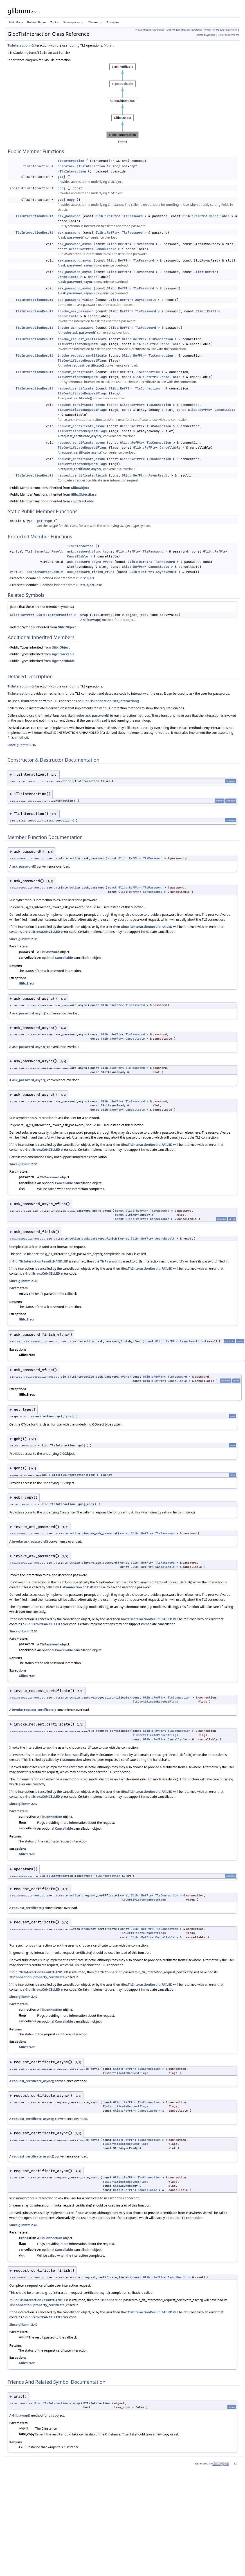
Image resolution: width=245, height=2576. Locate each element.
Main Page (16, 22)
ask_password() (72, 237)
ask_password (69, 216)
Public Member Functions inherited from (48, 488)
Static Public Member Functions (184, 29)
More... (109, 45)
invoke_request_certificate (82, 339)
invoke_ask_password (76, 311)
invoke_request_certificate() (82, 365)
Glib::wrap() (92, 620)
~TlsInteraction (72, 171)
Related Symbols (205, 34)
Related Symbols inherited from (42, 627)
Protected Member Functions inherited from (51, 578)
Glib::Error (27, 983)
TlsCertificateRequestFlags (82, 344)
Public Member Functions (149, 29)
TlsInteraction (19, 45)
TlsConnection (160, 339)
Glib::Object (80, 488)
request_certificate (76, 372)
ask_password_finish (76, 300)
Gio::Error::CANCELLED (42, 931)
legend (122, 141)
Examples (112, 22)
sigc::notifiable (63, 661)
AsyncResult (145, 300)
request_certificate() (76, 398)
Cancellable (219, 216)
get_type (44, 521)
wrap (84, 615)
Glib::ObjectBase (84, 494)
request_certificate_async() (81, 436)
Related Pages (36, 22)
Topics (54, 22)
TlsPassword (132, 216)
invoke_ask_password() (78, 332)
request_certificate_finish (82, 475)
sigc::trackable (82, 501)
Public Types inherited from (39, 647)
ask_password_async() (78, 265)
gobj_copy (66, 200)
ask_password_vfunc (84, 551)
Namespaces (73, 22)
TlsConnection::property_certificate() (38, 1977)
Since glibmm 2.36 (22, 745)
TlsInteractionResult (34, 216)
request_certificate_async (81, 405)
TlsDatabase (96, 1587)
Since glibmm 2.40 (23, 1804)
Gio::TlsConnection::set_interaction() (110, 701)
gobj (61, 177)
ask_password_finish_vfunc (90, 572)
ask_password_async (75, 244)
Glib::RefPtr (106, 216)
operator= (66, 166)
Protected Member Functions (221, 29)
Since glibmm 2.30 (23, 939)
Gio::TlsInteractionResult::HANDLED (40, 1261)
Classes (95, 22)
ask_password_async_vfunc (89, 562)
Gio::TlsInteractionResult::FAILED (146, 926)
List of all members (228, 34)
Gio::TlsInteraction (54, 615)
